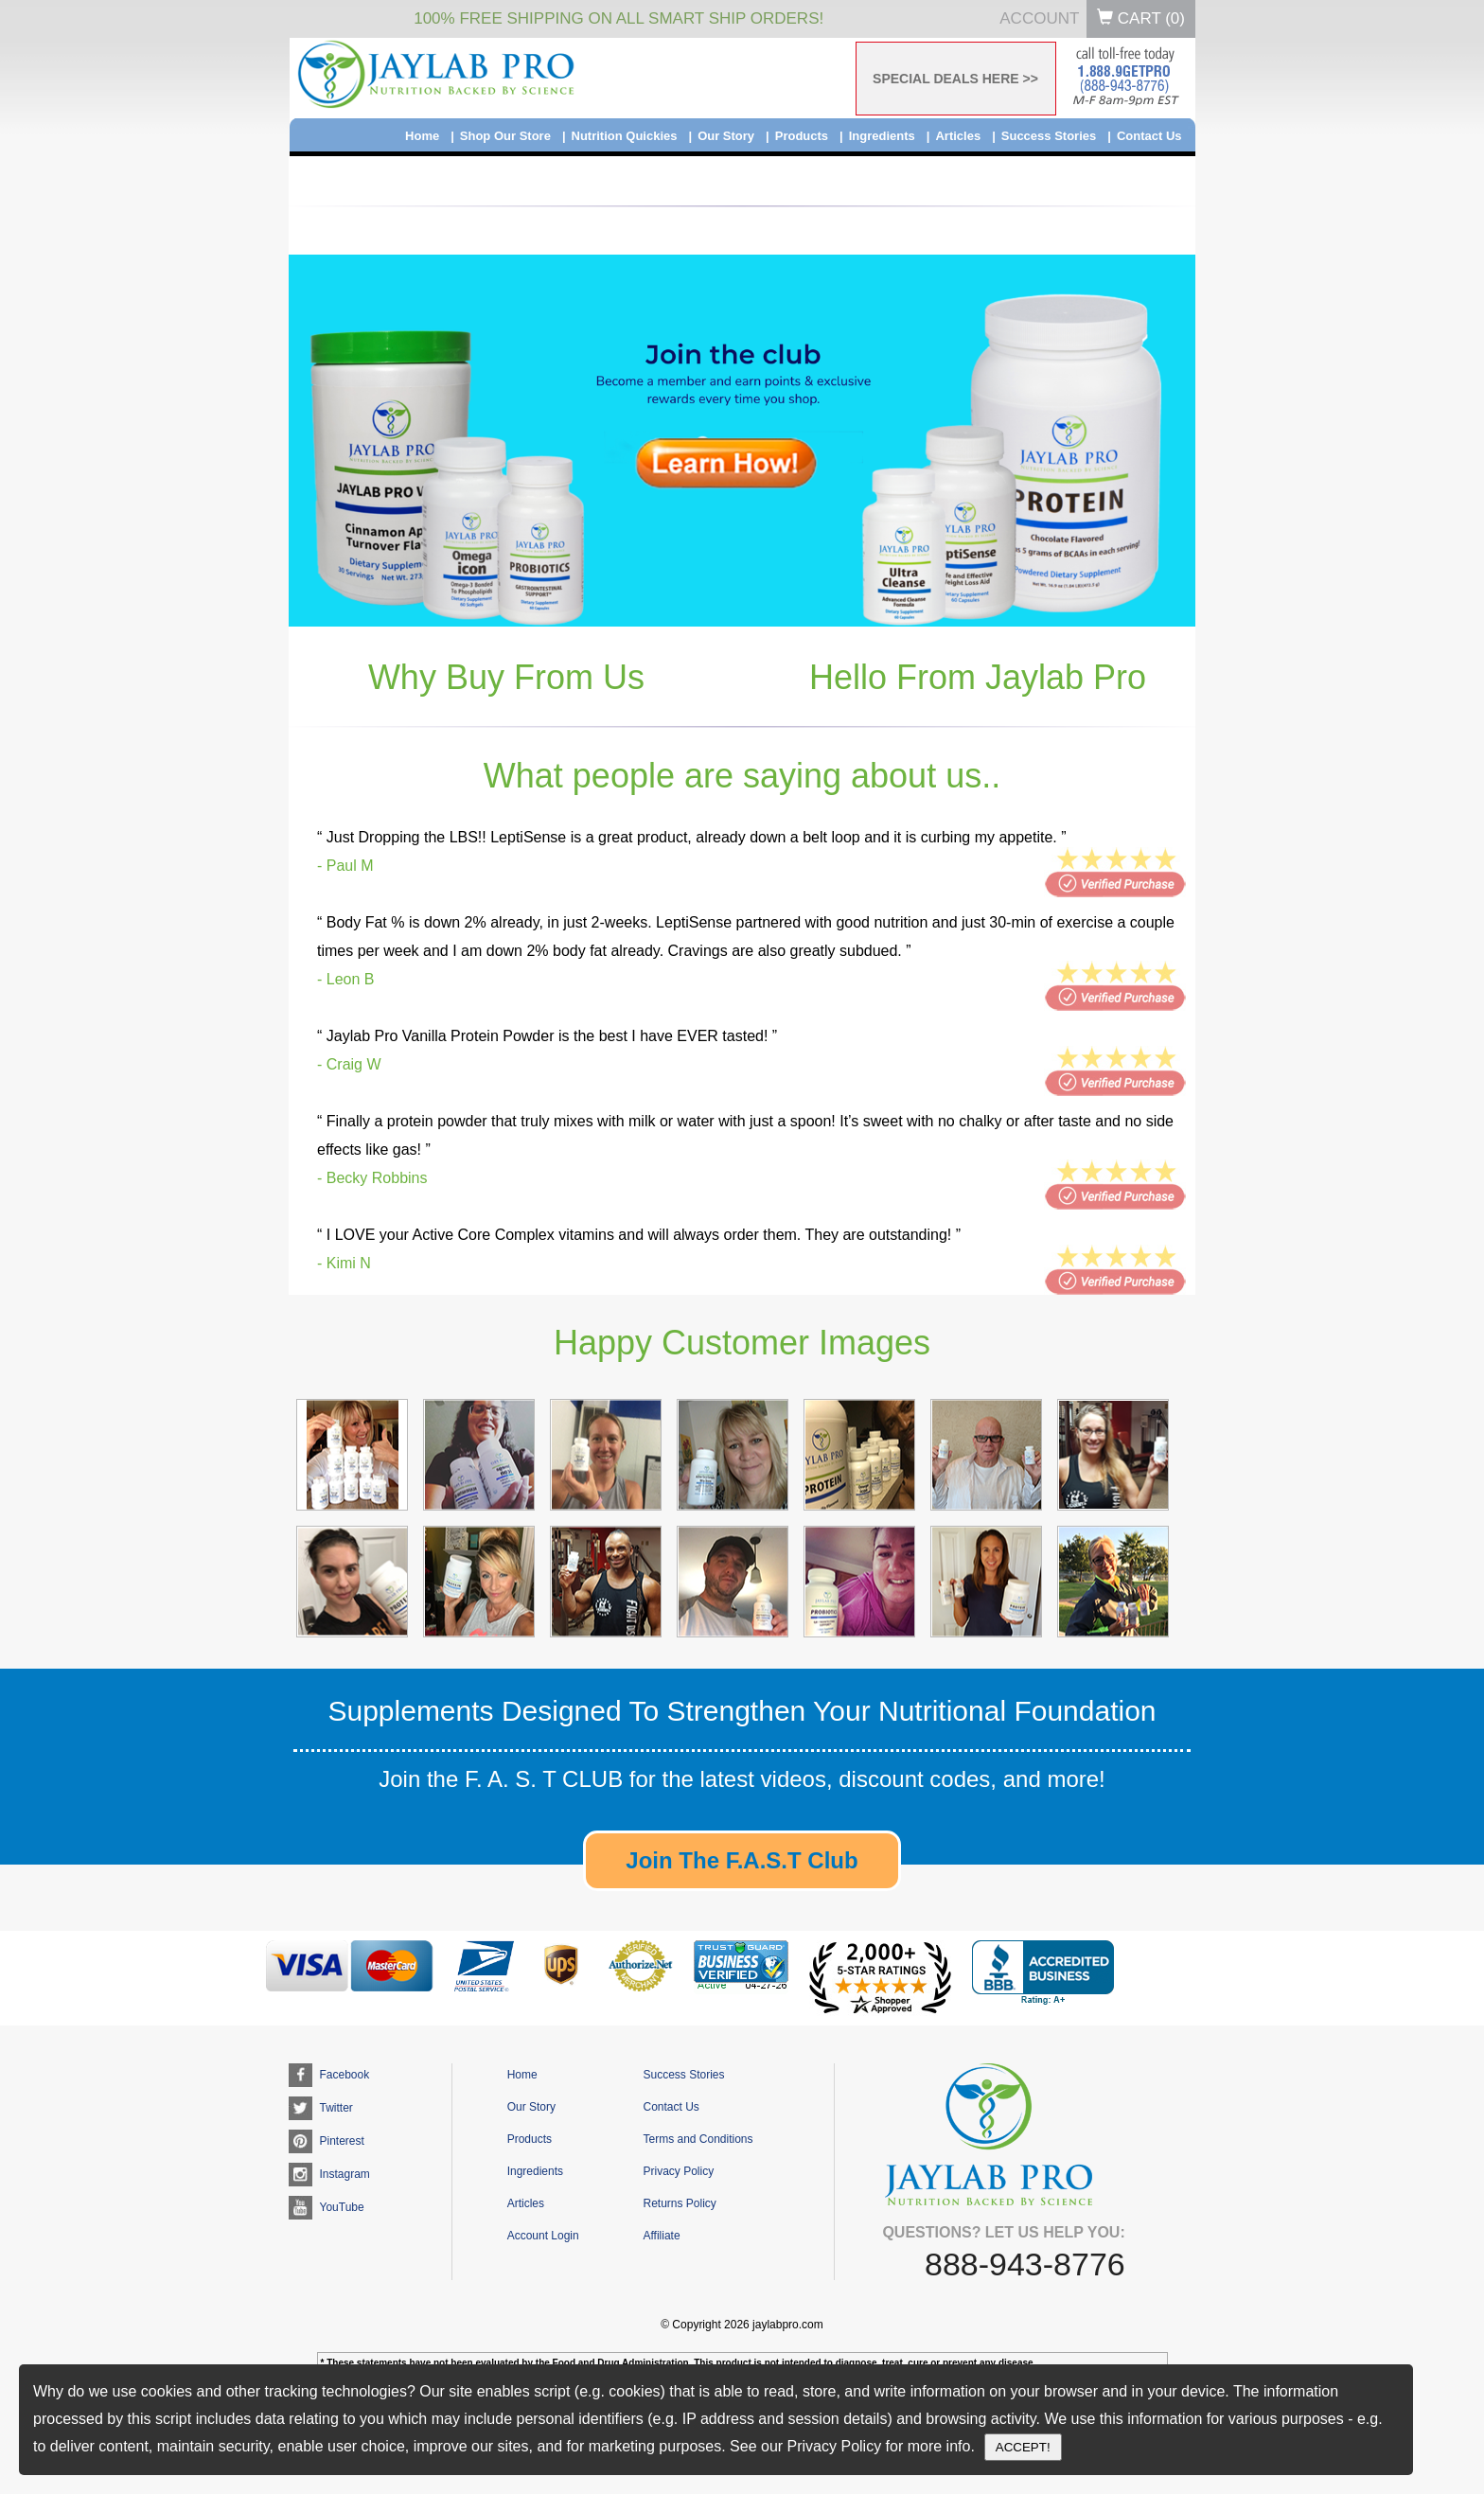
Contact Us (1149, 136)
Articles (957, 136)
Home (422, 136)
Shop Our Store (505, 136)
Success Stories (1048, 136)
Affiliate (661, 2235)
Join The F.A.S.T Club (741, 1860)
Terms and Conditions (697, 2139)
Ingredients (882, 136)
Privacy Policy (678, 2171)
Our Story (726, 136)
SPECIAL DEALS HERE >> (955, 78)
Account (1039, 18)
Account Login (543, 2235)
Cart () (1141, 18)
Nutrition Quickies (625, 136)
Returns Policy (679, 2203)
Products (801, 136)
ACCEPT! (1023, 2447)
